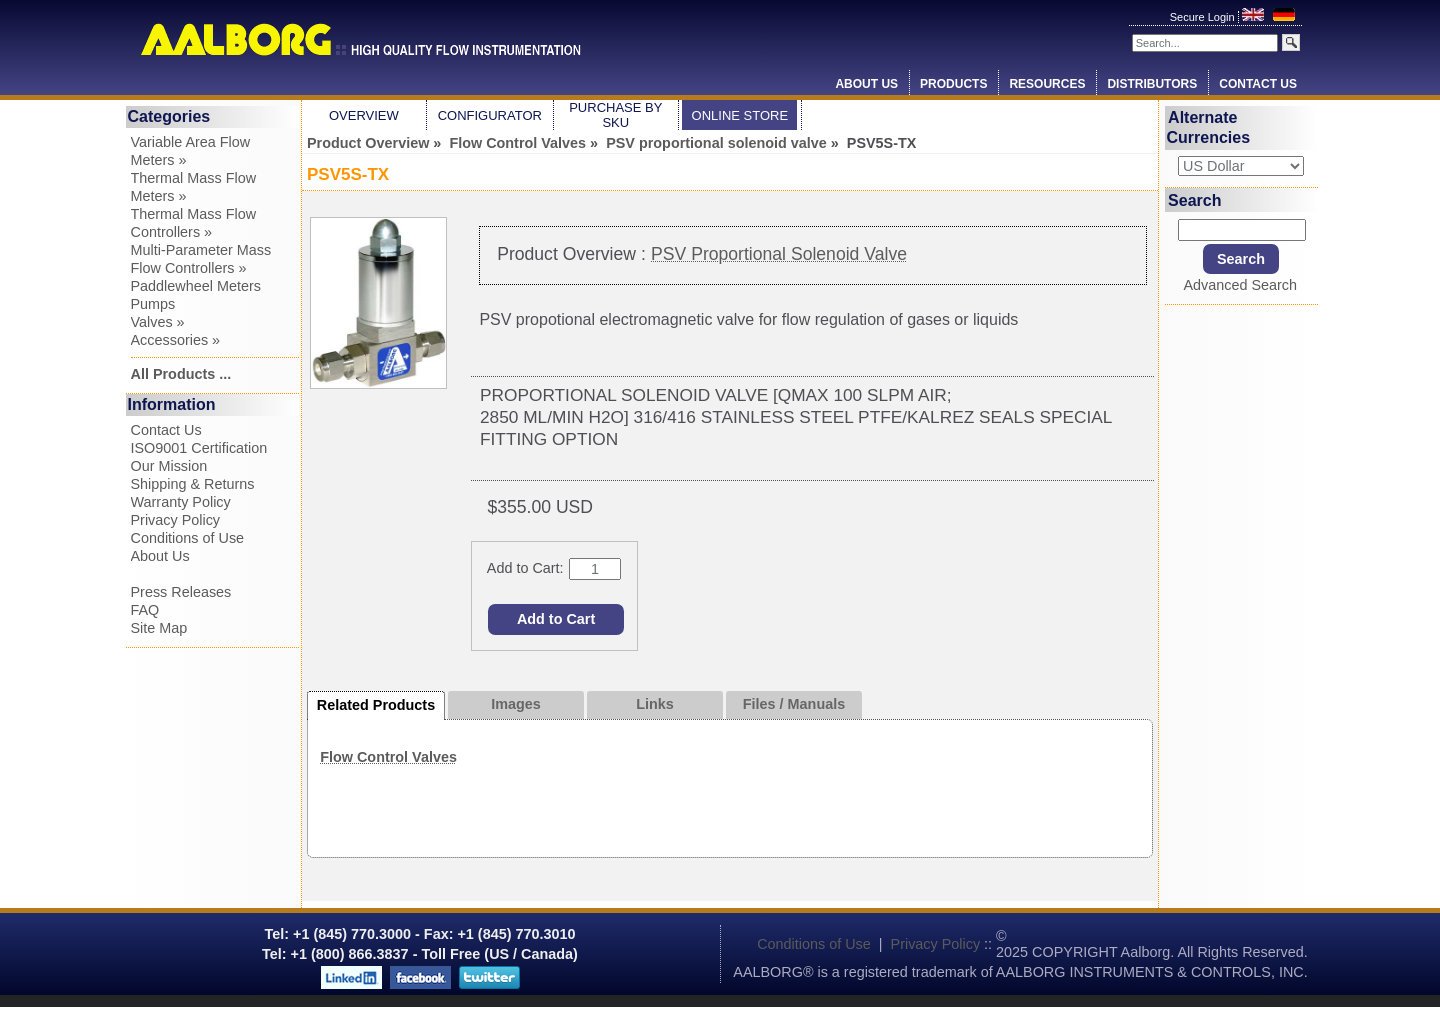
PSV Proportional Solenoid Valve (779, 254)
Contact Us (1258, 84)
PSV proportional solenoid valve (716, 143)
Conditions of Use (188, 538)
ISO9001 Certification (199, 448)
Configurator (490, 115)
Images (516, 704)
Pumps (153, 304)
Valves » (158, 322)
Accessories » (176, 340)
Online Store (740, 115)
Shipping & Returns (193, 484)
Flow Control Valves (517, 143)
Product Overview (368, 143)
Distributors (1152, 84)
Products (953, 84)
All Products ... (181, 374)
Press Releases (181, 592)
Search (1194, 199)
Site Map (159, 628)
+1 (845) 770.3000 (350, 934)
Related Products (376, 705)
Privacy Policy (176, 520)
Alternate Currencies (1209, 127)
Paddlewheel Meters (196, 286)
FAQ (145, 610)
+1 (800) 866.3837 (350, 954)
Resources (1047, 84)
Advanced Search (1240, 285)
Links (655, 704)
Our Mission (169, 466)
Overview (364, 115)
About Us (866, 84)
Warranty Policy (181, 502)
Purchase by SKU (615, 115)
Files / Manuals (794, 704)
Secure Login (1204, 17)
